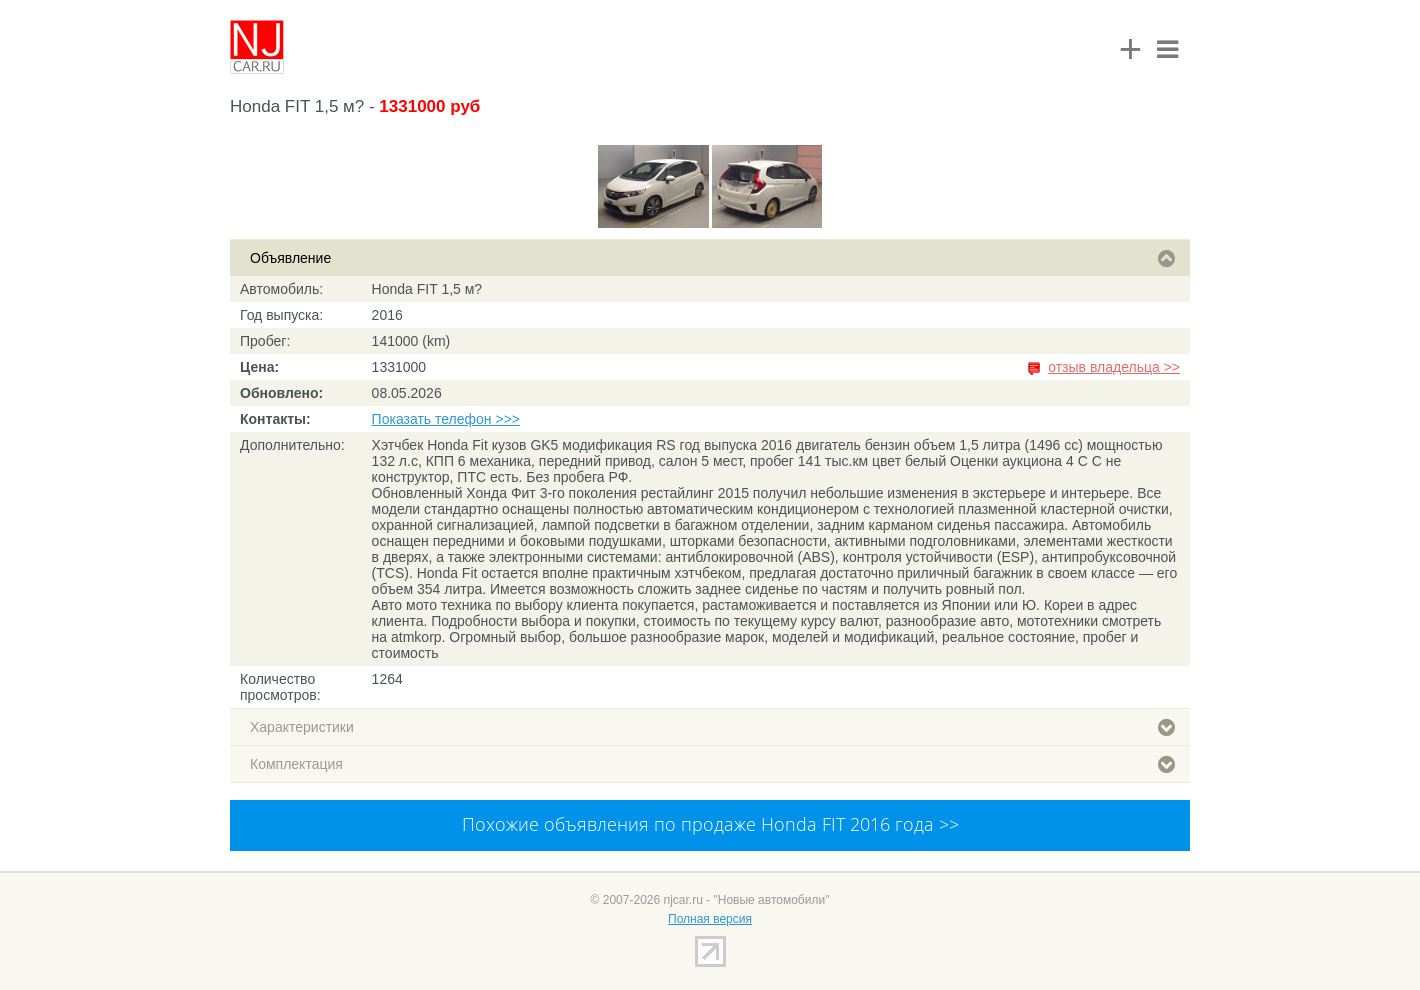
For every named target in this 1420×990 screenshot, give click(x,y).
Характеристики (712, 727)
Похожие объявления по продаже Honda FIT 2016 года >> (710, 824)
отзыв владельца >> (1114, 367)
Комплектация (712, 764)
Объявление (712, 258)
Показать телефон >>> (446, 419)
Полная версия (710, 919)
